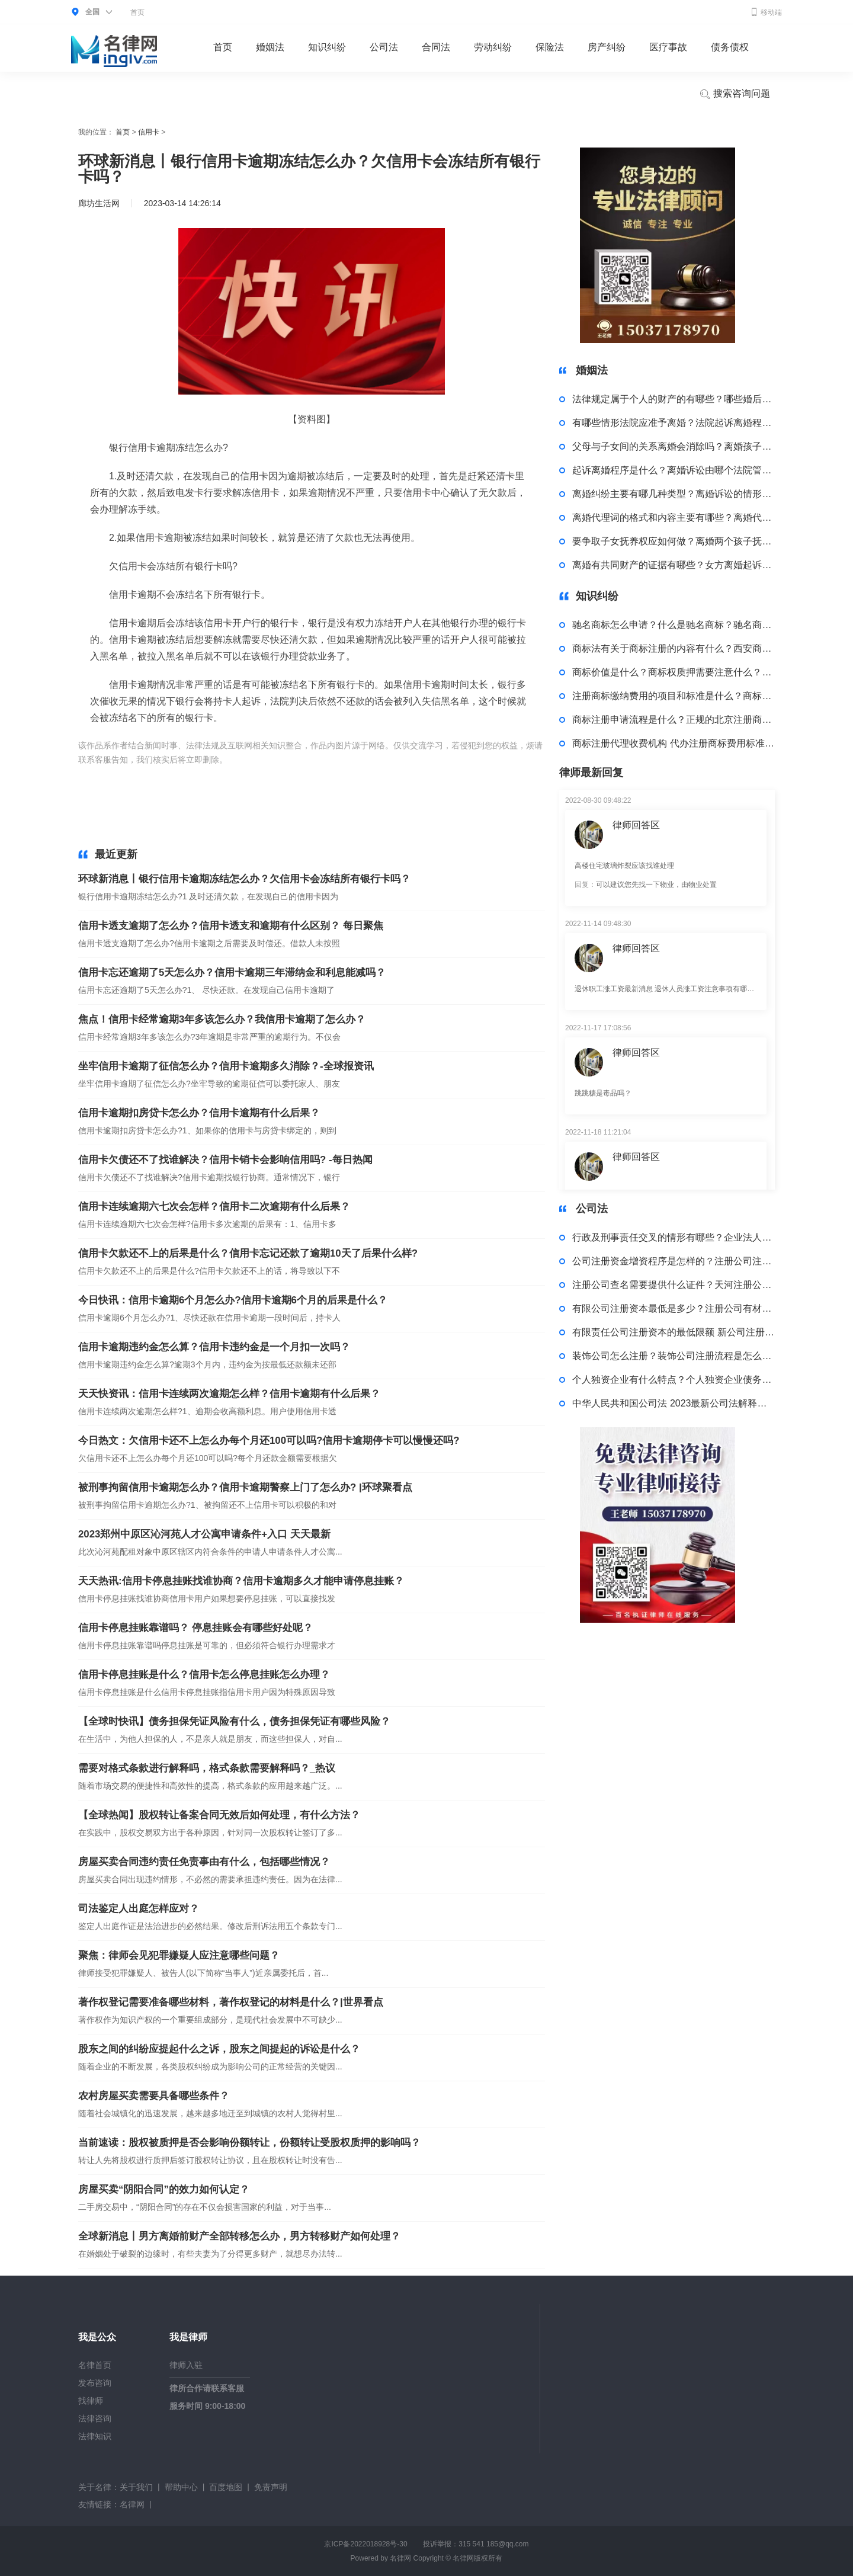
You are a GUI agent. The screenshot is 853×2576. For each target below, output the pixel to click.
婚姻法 (270, 47)
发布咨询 (94, 2383)
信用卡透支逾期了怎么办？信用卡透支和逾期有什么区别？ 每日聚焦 (230, 925)
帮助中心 (181, 2487)
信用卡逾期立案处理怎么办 (350, 788)
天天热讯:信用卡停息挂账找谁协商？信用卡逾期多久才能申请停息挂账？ (241, 1581)
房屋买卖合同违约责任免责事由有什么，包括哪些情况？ (204, 1861)
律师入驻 (186, 2365)
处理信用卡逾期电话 (355, 773)
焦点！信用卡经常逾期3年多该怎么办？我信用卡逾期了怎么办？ (221, 1019)
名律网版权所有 (477, 2558)
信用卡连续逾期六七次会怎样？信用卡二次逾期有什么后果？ (214, 1206)
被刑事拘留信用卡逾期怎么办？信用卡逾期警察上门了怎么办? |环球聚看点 (245, 1487)
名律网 (132, 2504)
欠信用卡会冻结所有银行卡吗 (429, 759)
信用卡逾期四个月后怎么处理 (168, 773)
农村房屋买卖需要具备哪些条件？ (153, 2095)
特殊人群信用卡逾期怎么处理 (294, 816)
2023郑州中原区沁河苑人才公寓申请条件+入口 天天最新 (204, 1534)
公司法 (384, 47)
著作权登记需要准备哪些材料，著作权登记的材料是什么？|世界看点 (230, 2002)
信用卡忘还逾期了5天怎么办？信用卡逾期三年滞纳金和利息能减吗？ (232, 972)
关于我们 (136, 2487)
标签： (242, 759)
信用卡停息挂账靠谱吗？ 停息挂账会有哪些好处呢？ (195, 1627)
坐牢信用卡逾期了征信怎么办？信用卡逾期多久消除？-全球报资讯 (226, 1066)
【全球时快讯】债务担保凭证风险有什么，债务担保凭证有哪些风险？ (234, 1721)
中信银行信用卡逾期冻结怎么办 (315, 759)
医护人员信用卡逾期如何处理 (226, 802)
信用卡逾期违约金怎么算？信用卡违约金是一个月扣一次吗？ (214, 1347)
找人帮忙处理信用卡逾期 (269, 773)
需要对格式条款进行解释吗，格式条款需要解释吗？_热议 (206, 1768)
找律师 (90, 2400)
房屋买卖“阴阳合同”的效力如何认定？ (163, 2189)
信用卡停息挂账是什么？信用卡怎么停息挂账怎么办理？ (204, 1674)
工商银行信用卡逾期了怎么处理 (461, 788)
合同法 (436, 47)
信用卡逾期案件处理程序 (167, 788)
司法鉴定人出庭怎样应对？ (138, 1908)
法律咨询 (94, 2418)
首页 (137, 12)
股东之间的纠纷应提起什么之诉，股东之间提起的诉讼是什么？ (219, 2049)
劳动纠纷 (493, 47)
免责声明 (270, 2487)
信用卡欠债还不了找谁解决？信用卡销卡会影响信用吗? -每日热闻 (225, 1159)
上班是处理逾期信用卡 (257, 788)
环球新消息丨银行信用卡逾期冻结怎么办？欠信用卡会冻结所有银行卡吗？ (244, 879)
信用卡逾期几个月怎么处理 (444, 773)
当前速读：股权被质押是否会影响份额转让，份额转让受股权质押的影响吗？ (249, 2142)
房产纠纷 (607, 47)
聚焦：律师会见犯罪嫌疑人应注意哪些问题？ (179, 1955)
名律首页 (94, 2365)
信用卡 (148, 132)
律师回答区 (636, 825)
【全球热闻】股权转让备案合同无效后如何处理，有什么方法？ (219, 1815)
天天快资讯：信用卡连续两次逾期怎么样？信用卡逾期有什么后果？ (229, 1393)
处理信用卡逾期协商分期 (396, 816)
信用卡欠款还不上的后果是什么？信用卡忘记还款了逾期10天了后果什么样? (248, 1253)
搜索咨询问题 (734, 94)
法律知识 (94, 2436)
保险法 (549, 47)
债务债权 (730, 47)
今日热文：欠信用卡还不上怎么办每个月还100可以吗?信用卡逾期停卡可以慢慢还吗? (269, 1440)
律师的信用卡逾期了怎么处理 (446, 802)
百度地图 (225, 2487)
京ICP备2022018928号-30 (365, 2544)
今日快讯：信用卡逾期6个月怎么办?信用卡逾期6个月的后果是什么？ (232, 1300)
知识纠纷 (327, 47)
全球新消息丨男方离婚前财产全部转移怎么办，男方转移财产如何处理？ (239, 2236)
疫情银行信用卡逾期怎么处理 (336, 802)
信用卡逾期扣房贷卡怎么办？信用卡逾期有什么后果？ (199, 1113)
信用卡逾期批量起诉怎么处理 (184, 816)
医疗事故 (668, 47)
